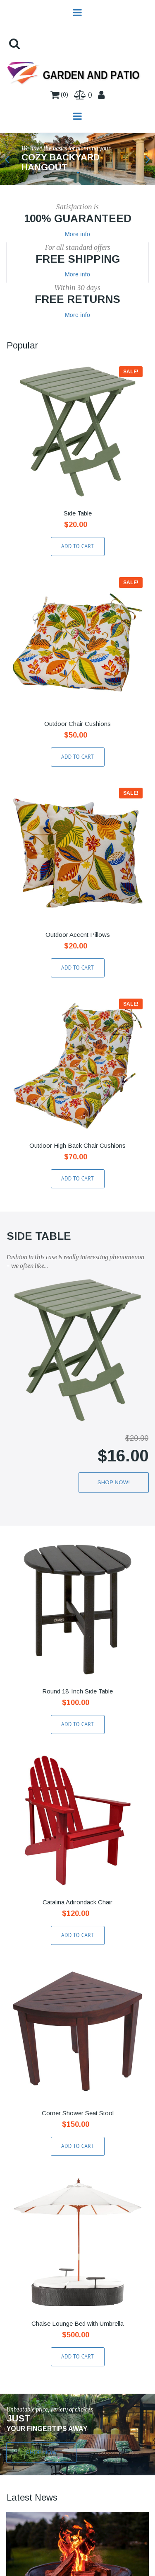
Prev (7, 159)
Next (147, 159)
